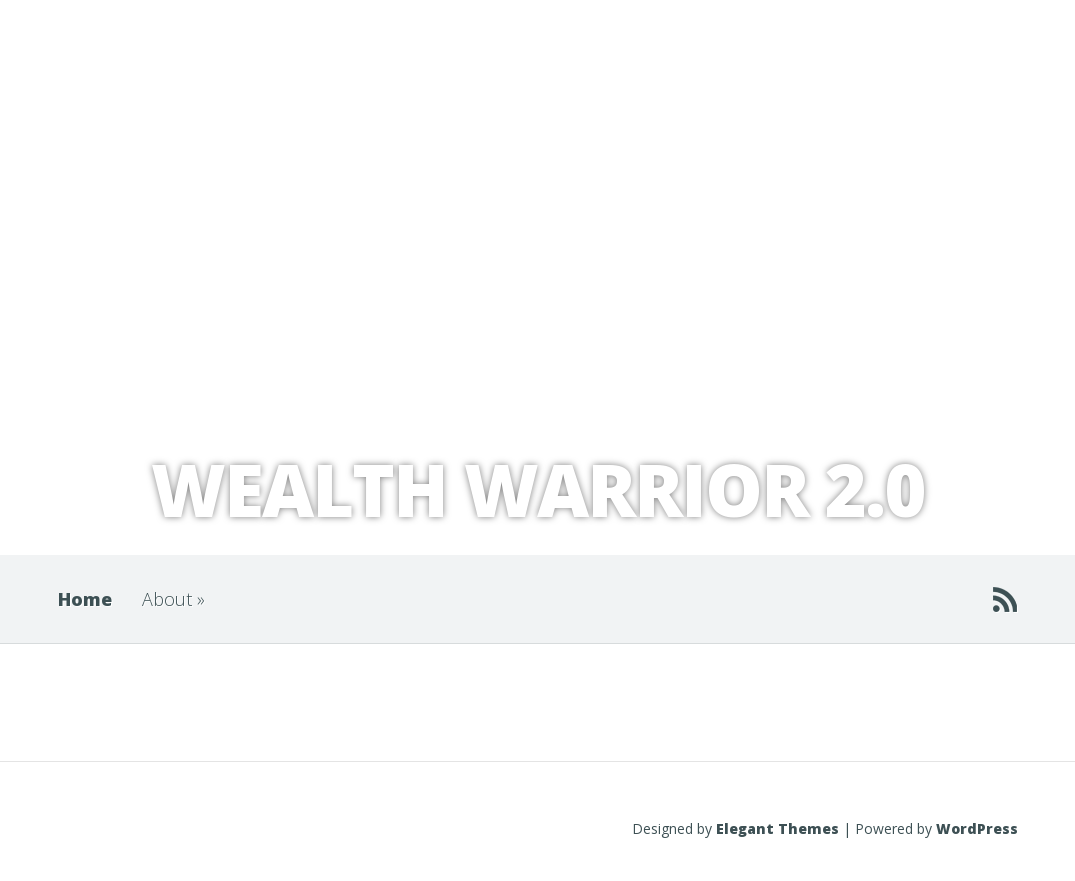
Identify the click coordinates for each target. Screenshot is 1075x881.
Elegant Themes (777, 828)
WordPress (977, 828)
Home (85, 599)
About (173, 599)
